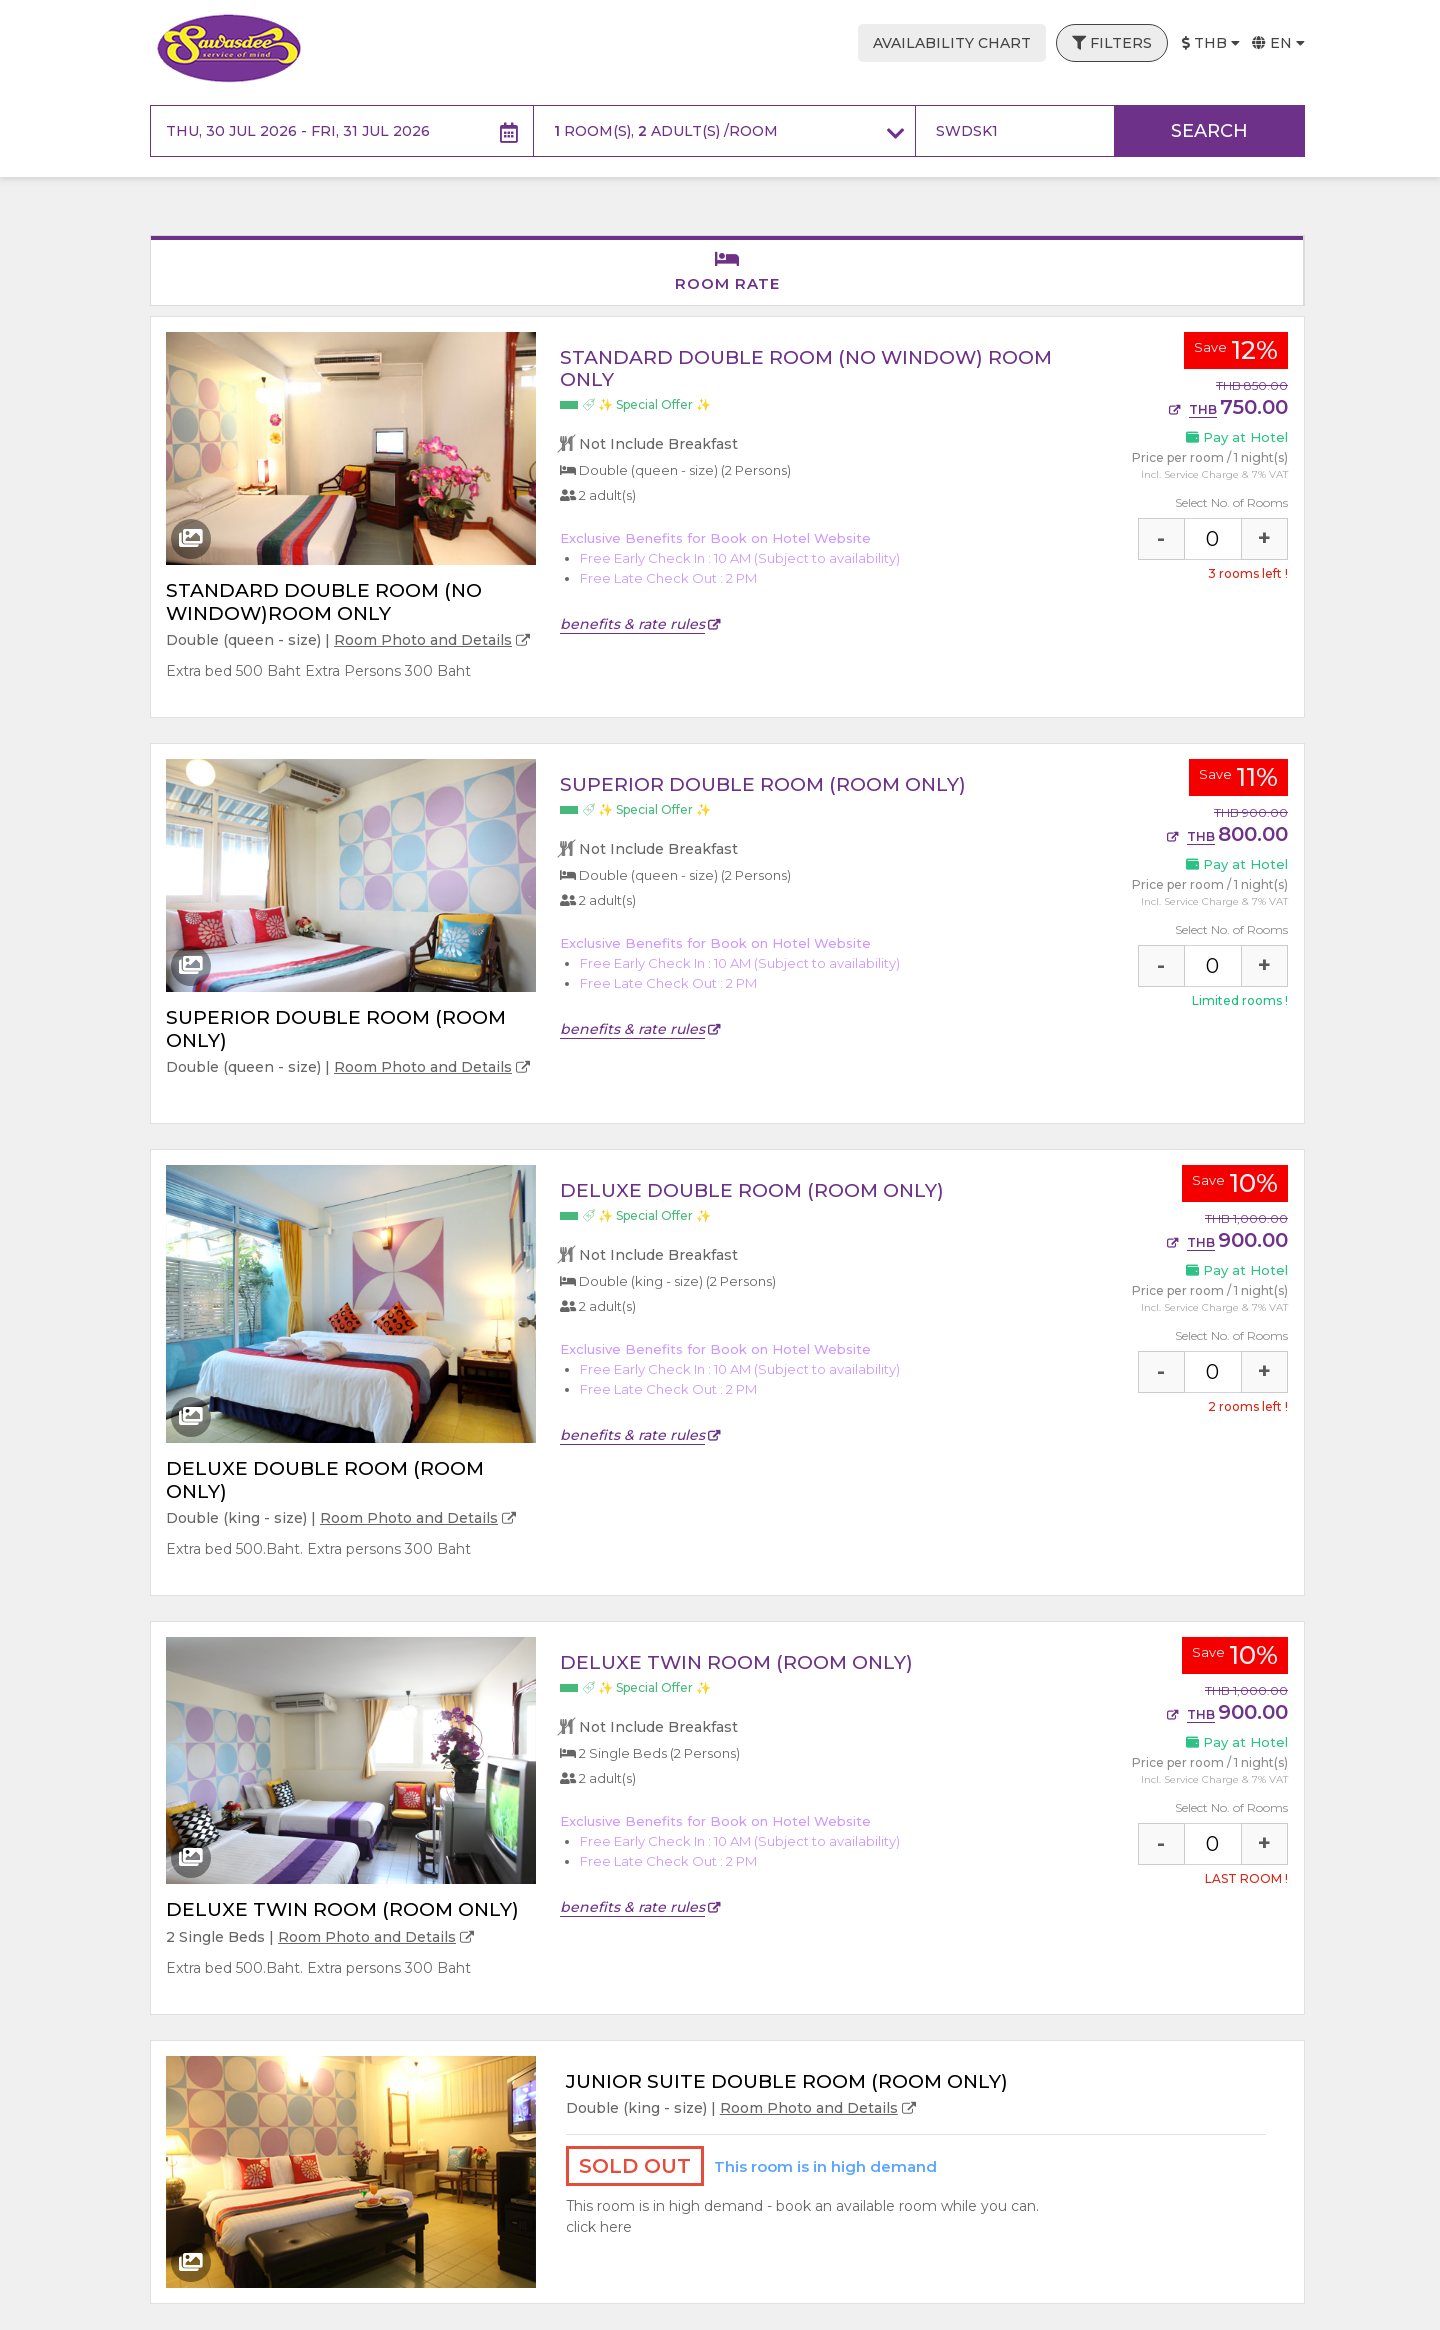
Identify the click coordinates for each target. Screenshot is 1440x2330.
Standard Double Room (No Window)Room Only (324, 602)
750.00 (1228, 407)
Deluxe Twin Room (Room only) (342, 1909)
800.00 (1227, 834)
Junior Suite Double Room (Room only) (787, 2081)
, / (730, 132)
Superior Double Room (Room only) (336, 1029)
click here (599, 2227)
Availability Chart (952, 43)
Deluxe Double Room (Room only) (325, 1480)
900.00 (1227, 1240)
